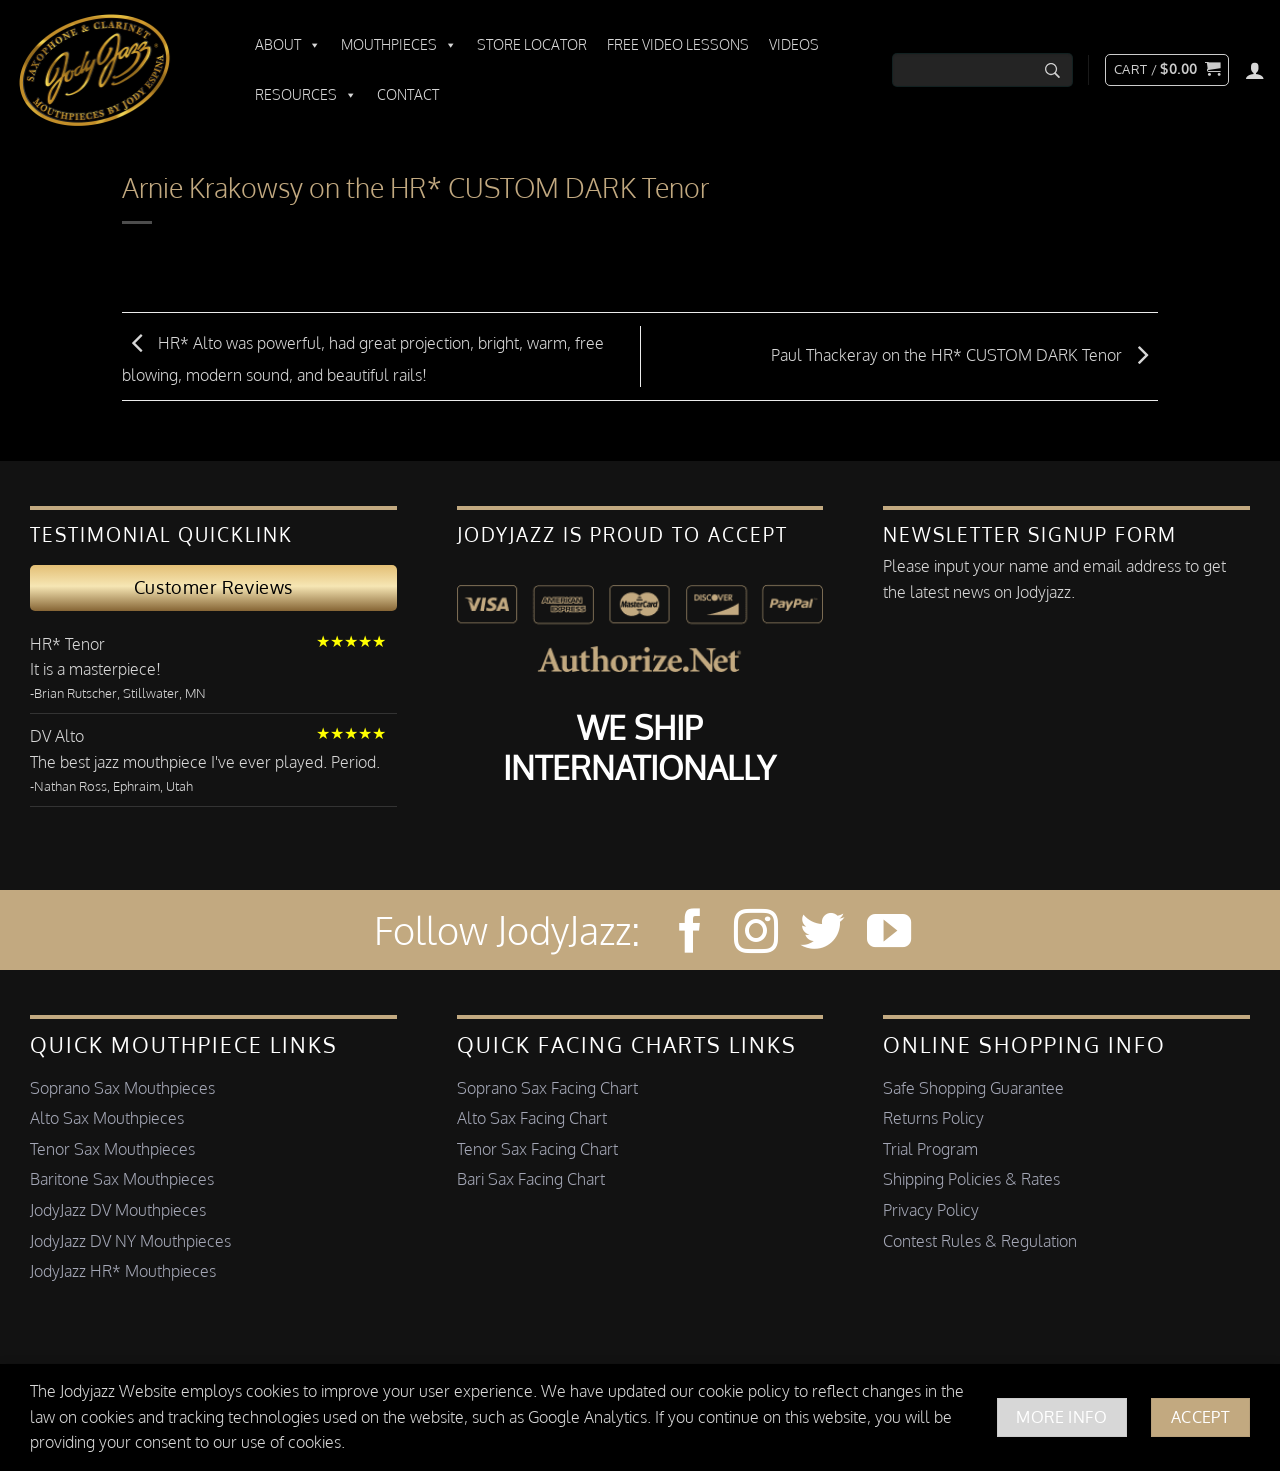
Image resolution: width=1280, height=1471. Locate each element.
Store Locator (532, 44)
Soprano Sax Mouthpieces (122, 1088)
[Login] (1255, 70)
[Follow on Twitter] (822, 934)
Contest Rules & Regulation (980, 1241)
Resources (306, 95)
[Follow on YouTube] (889, 934)
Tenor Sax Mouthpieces (112, 1149)
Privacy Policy (931, 1210)
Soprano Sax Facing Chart (547, 1088)
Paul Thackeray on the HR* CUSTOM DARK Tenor (964, 355)
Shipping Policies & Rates (971, 1179)
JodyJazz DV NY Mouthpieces (130, 1241)
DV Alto (57, 736)
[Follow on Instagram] (756, 934)
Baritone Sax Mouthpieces (122, 1179)
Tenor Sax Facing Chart (537, 1149)
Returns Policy (933, 1118)
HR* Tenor (67, 644)
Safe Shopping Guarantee (973, 1088)
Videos (794, 44)
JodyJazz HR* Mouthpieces (123, 1271)
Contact (408, 94)
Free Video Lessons (678, 44)
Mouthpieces (399, 45)
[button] (1167, 70)
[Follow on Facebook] (690, 934)
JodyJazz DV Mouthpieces (118, 1210)
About (288, 45)
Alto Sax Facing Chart (532, 1118)
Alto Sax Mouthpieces (107, 1118)
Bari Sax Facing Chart (531, 1179)
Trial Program (930, 1149)
